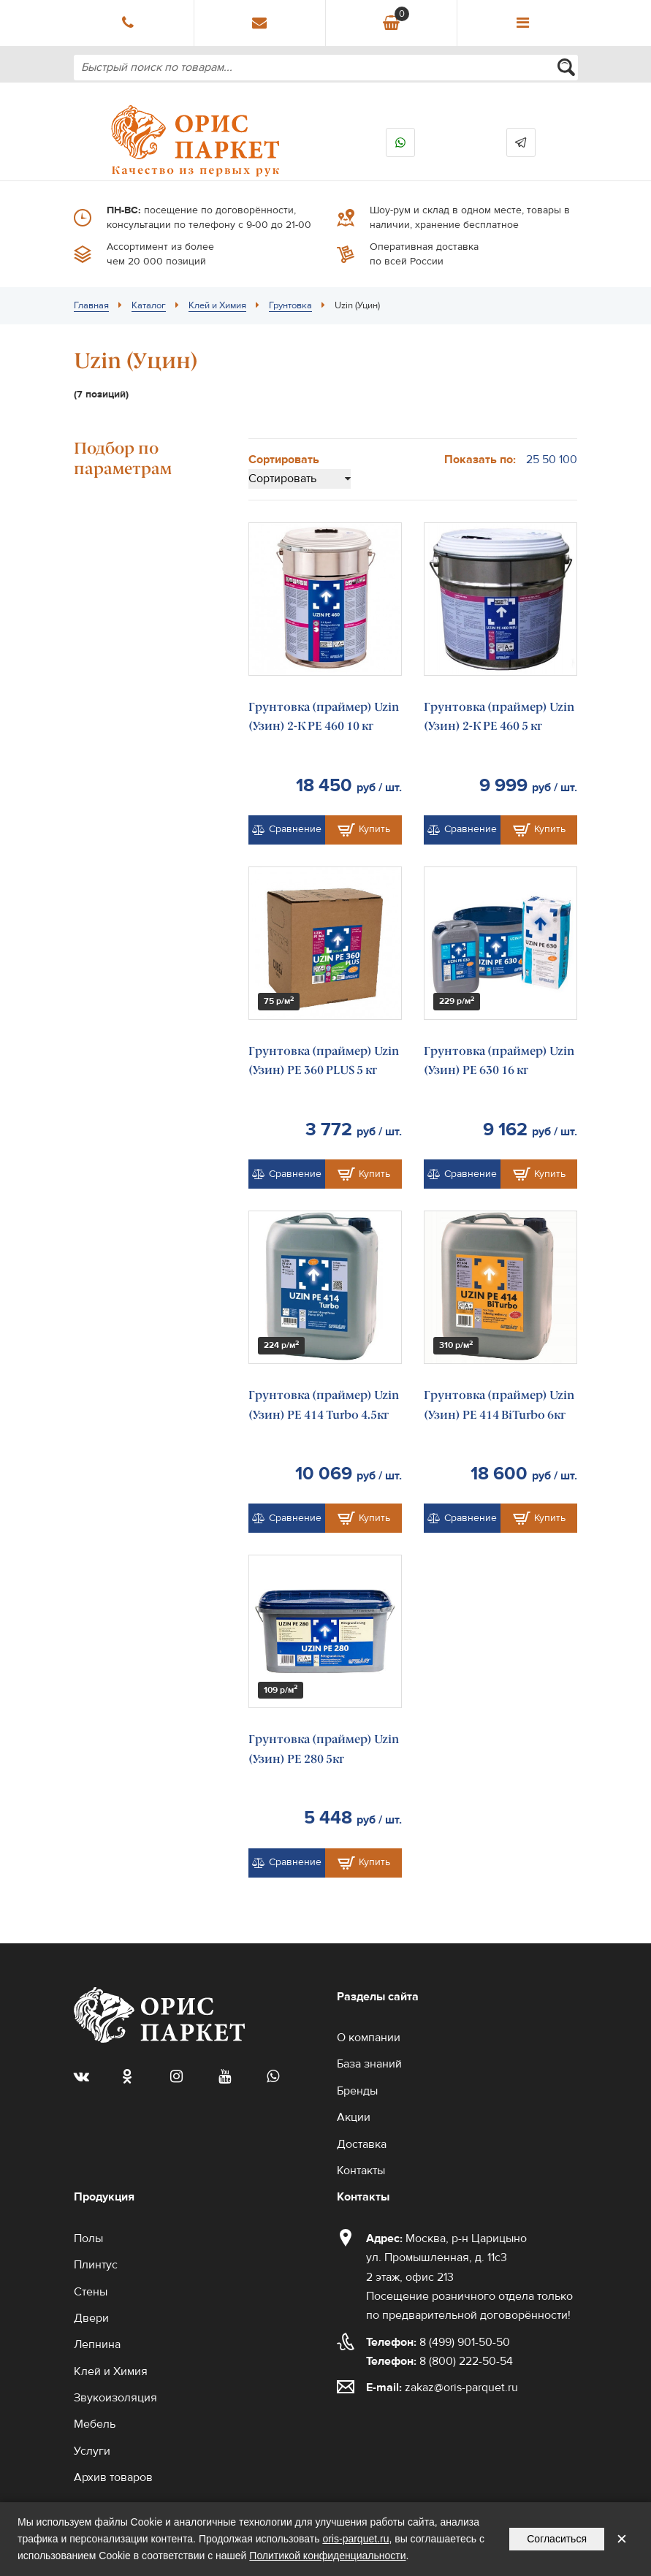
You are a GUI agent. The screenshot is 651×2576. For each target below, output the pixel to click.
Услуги (92, 2451)
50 (549, 459)
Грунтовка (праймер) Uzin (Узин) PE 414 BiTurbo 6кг (499, 1404)
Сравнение (286, 829)
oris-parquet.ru (355, 2539)
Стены (90, 2292)
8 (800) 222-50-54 (439, 2361)
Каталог (149, 305)
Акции (353, 2117)
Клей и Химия (217, 305)
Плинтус (96, 2264)
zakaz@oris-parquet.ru (461, 2387)
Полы (88, 2238)
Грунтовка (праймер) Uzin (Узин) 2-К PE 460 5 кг (499, 716)
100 (568, 459)
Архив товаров (113, 2477)
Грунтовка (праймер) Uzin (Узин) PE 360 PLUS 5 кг (323, 1060)
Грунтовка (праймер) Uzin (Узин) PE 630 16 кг (499, 1060)
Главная (91, 305)
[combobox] (326, 67)
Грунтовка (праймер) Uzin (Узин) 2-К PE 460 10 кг (323, 716)
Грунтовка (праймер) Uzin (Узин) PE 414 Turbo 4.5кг (323, 1404)
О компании (368, 2037)
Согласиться (557, 2539)
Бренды (357, 2091)
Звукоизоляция (115, 2397)
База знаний (369, 2064)
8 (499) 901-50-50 (438, 2342)
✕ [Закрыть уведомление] (622, 2539)
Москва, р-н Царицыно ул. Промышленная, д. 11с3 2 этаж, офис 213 (446, 2258)
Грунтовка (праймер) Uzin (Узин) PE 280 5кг (323, 1748)
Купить (364, 830)
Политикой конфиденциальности (327, 2555)
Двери (91, 2318)
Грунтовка (290, 305)
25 (532, 459)
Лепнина (97, 2344)
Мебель (94, 2424)
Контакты (361, 2170)
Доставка (362, 2144)
